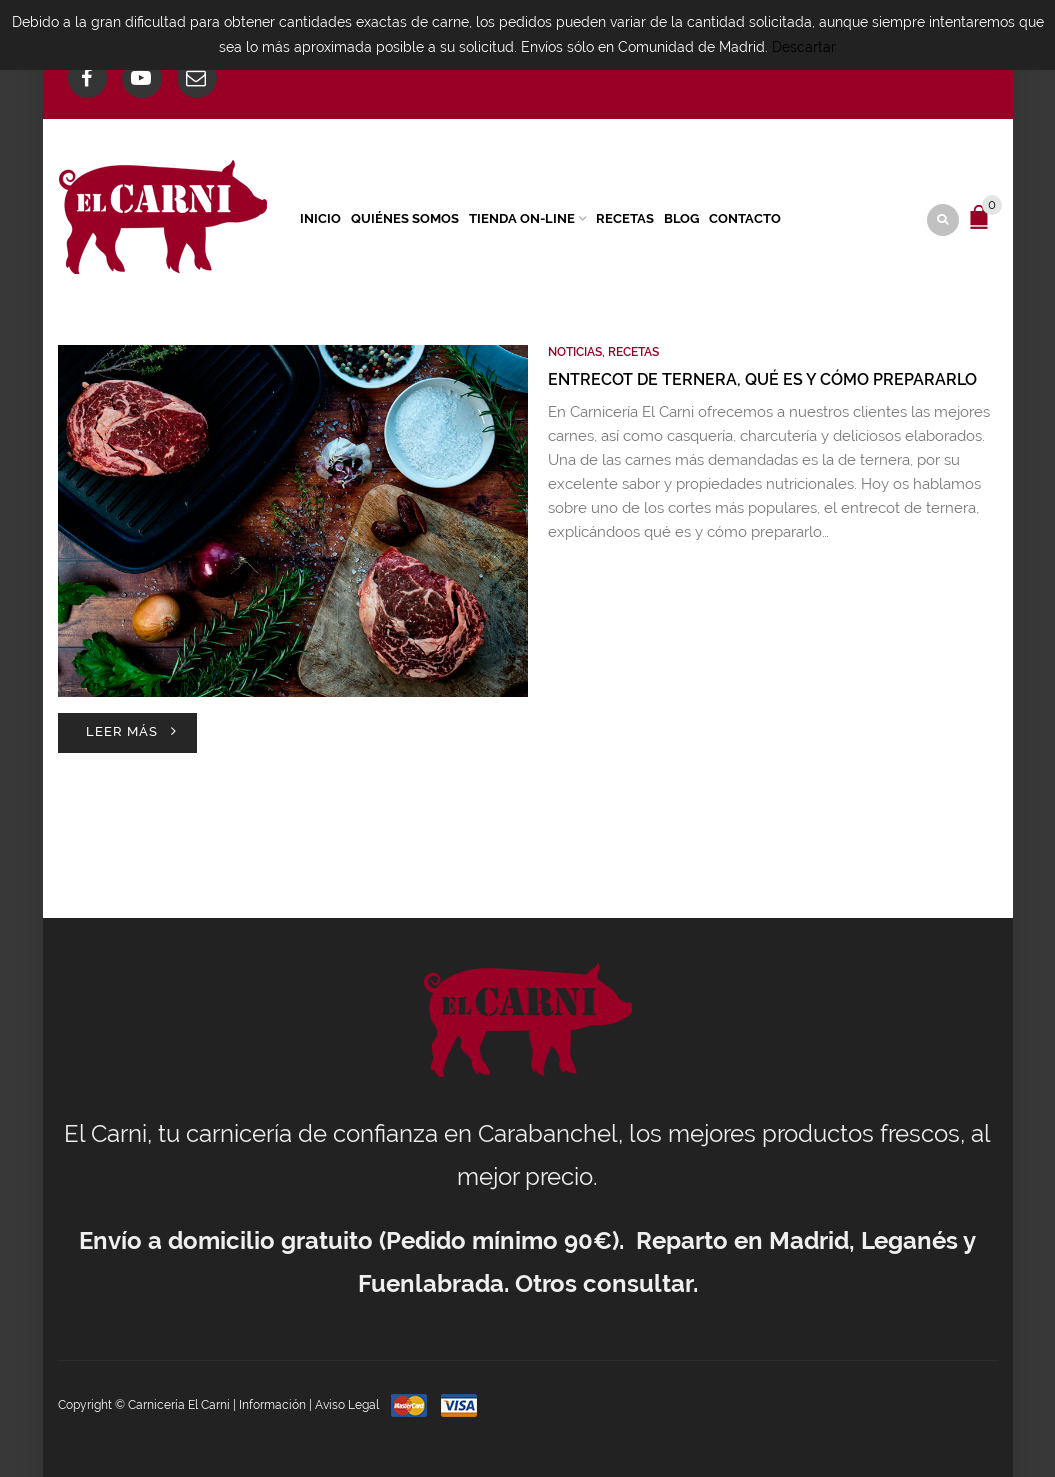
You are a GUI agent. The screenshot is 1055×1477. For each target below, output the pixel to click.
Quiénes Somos (405, 218)
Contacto (745, 218)
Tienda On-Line (522, 218)
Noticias (575, 352)
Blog (681, 218)
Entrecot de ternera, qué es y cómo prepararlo (762, 379)
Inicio (320, 218)
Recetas (625, 218)
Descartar (804, 47)
